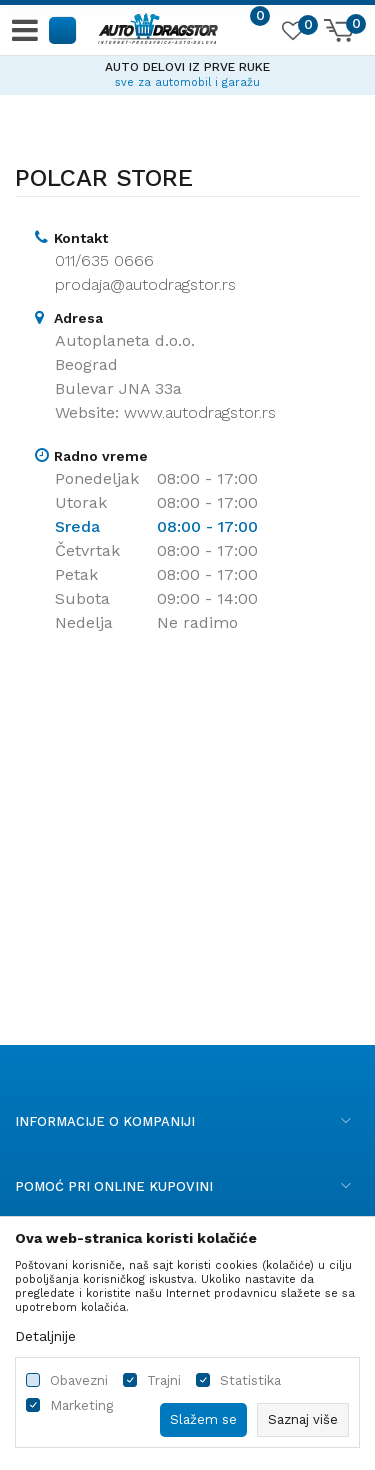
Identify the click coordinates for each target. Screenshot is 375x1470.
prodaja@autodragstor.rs (145, 284)
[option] (187, 72)
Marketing (81, 1405)
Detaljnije (45, 1336)
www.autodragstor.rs (200, 412)
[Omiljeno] (292, 34)
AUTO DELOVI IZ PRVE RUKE (187, 67)
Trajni (164, 1380)
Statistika (250, 1380)
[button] (63, 29)
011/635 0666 (104, 260)
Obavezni (79, 1380)
